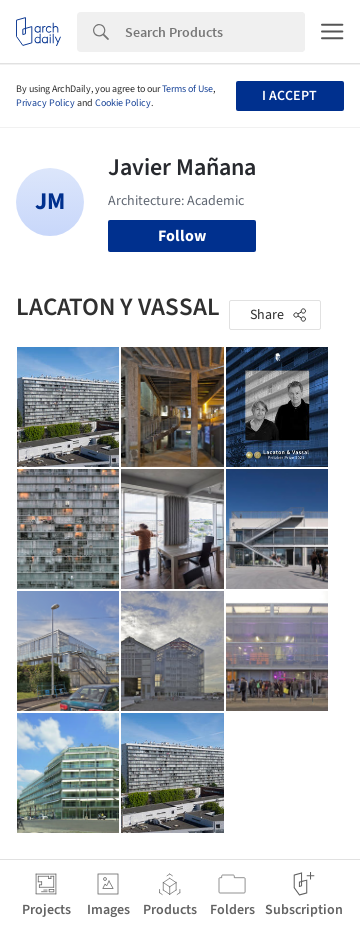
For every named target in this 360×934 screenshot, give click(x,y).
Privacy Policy (45, 103)
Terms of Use (187, 89)
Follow (182, 236)
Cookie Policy (123, 103)
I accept (289, 96)
